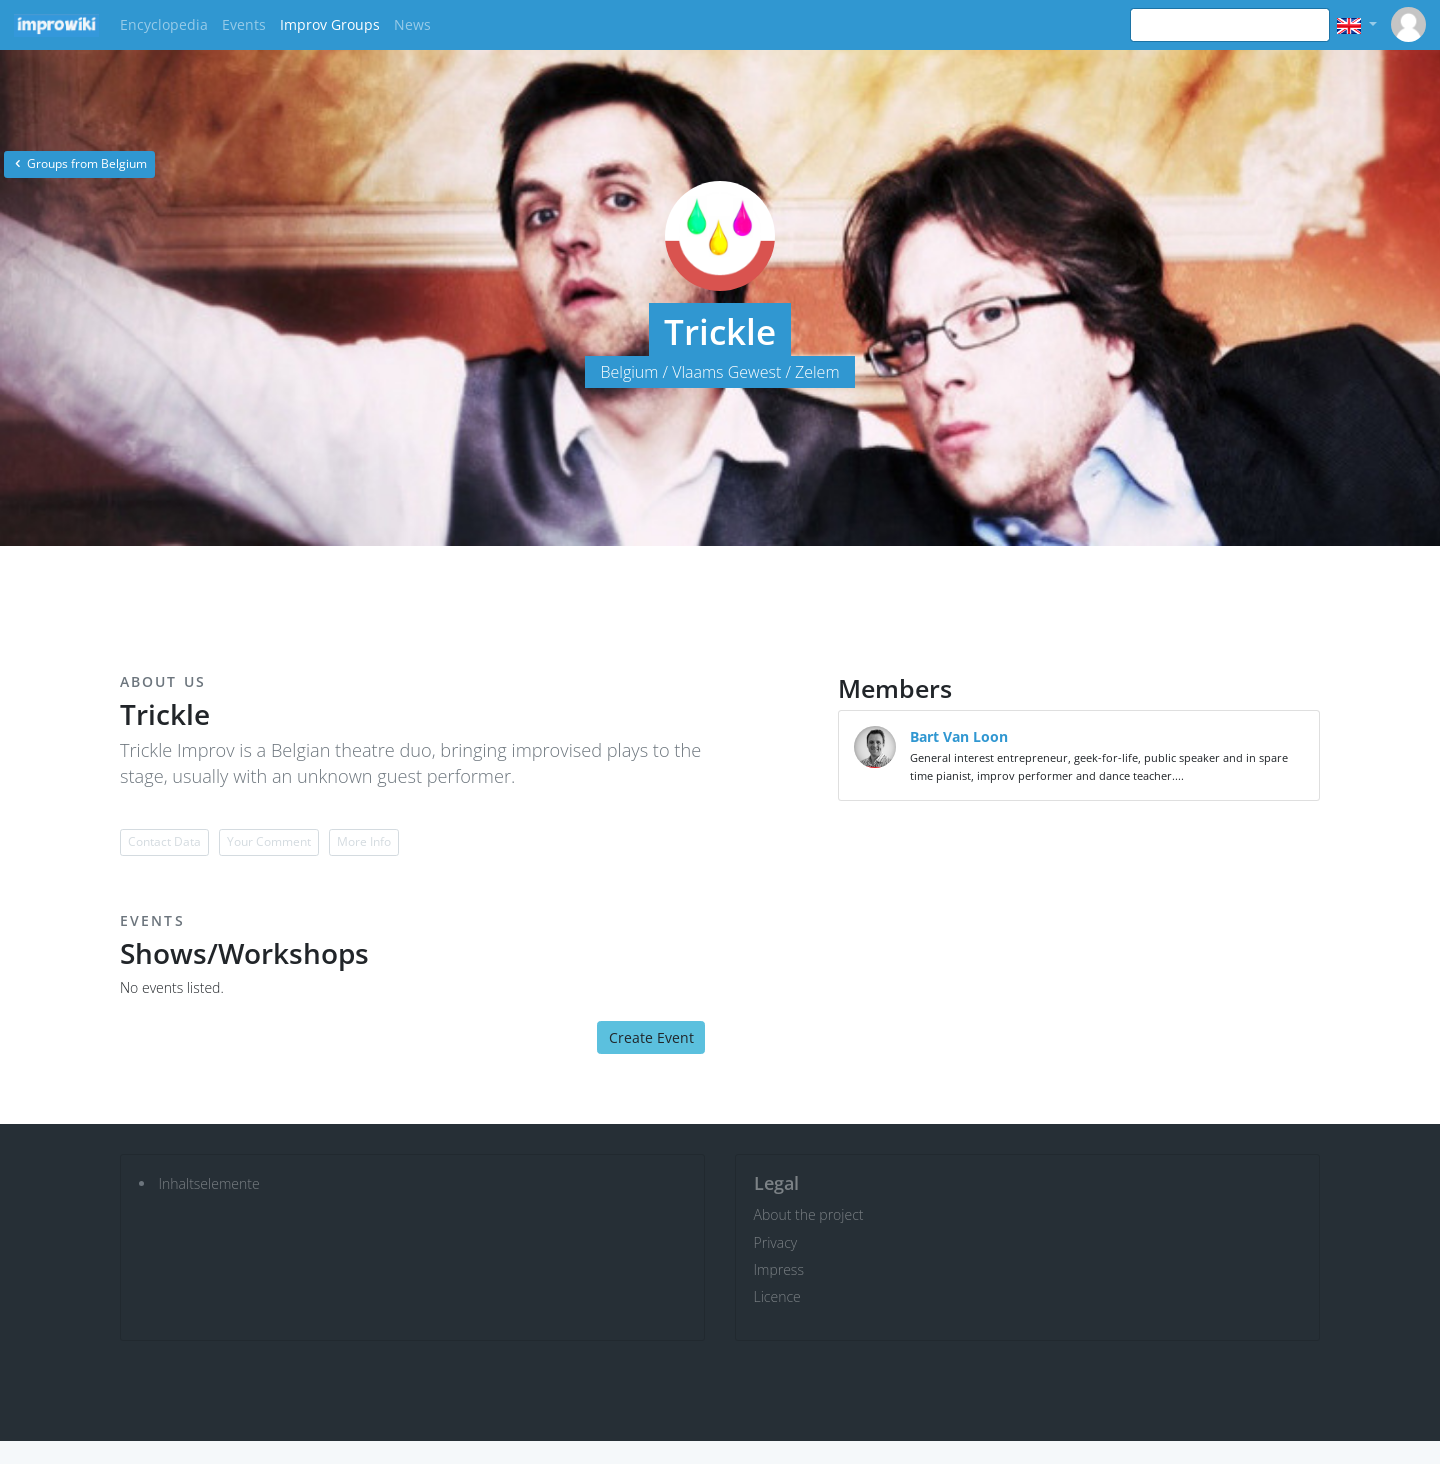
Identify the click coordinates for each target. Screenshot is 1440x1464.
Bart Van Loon (959, 736)
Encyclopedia (164, 24)
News (412, 24)
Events (244, 24)
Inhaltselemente (209, 1183)
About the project (809, 1214)
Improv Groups (330, 24)
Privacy (776, 1242)
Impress (779, 1269)
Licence (777, 1296)
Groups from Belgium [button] (79, 163)
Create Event (651, 1037)
